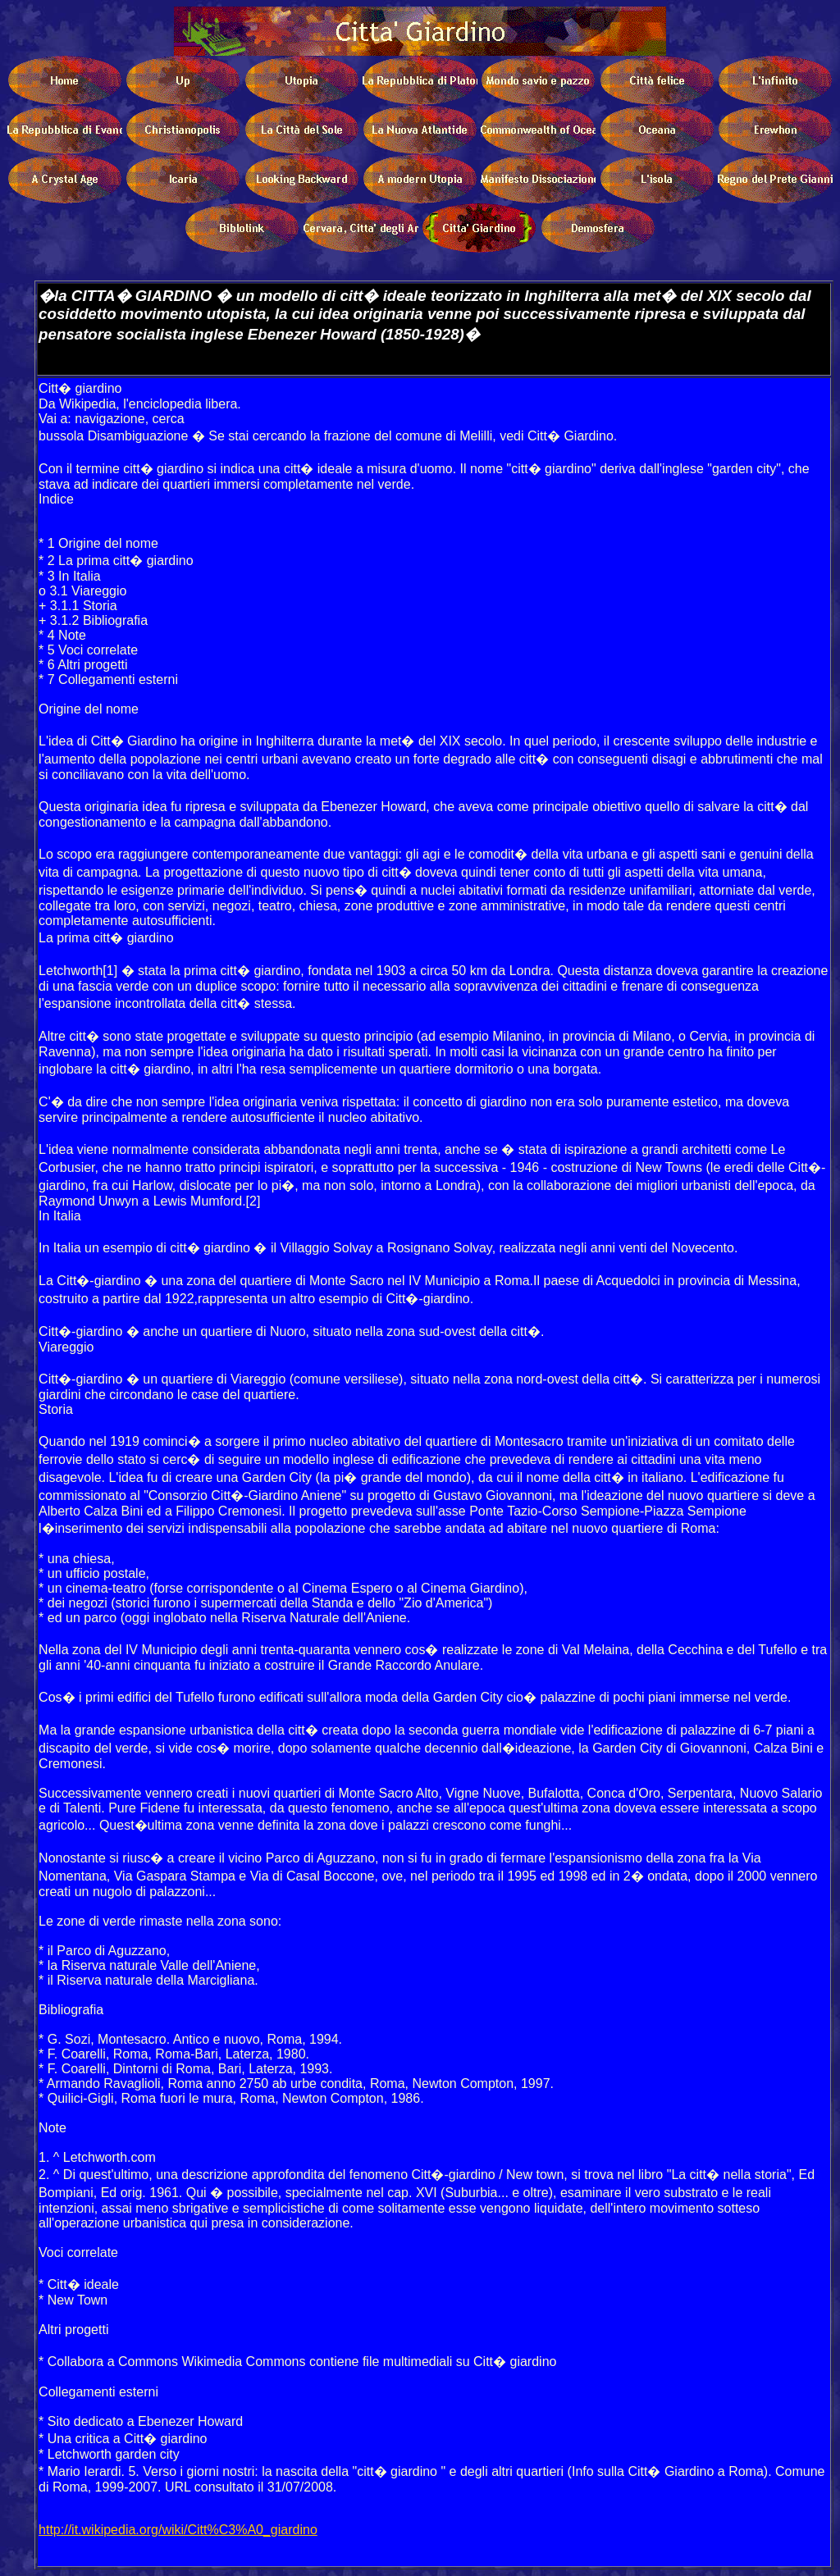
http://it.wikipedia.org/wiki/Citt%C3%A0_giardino (178, 2530)
